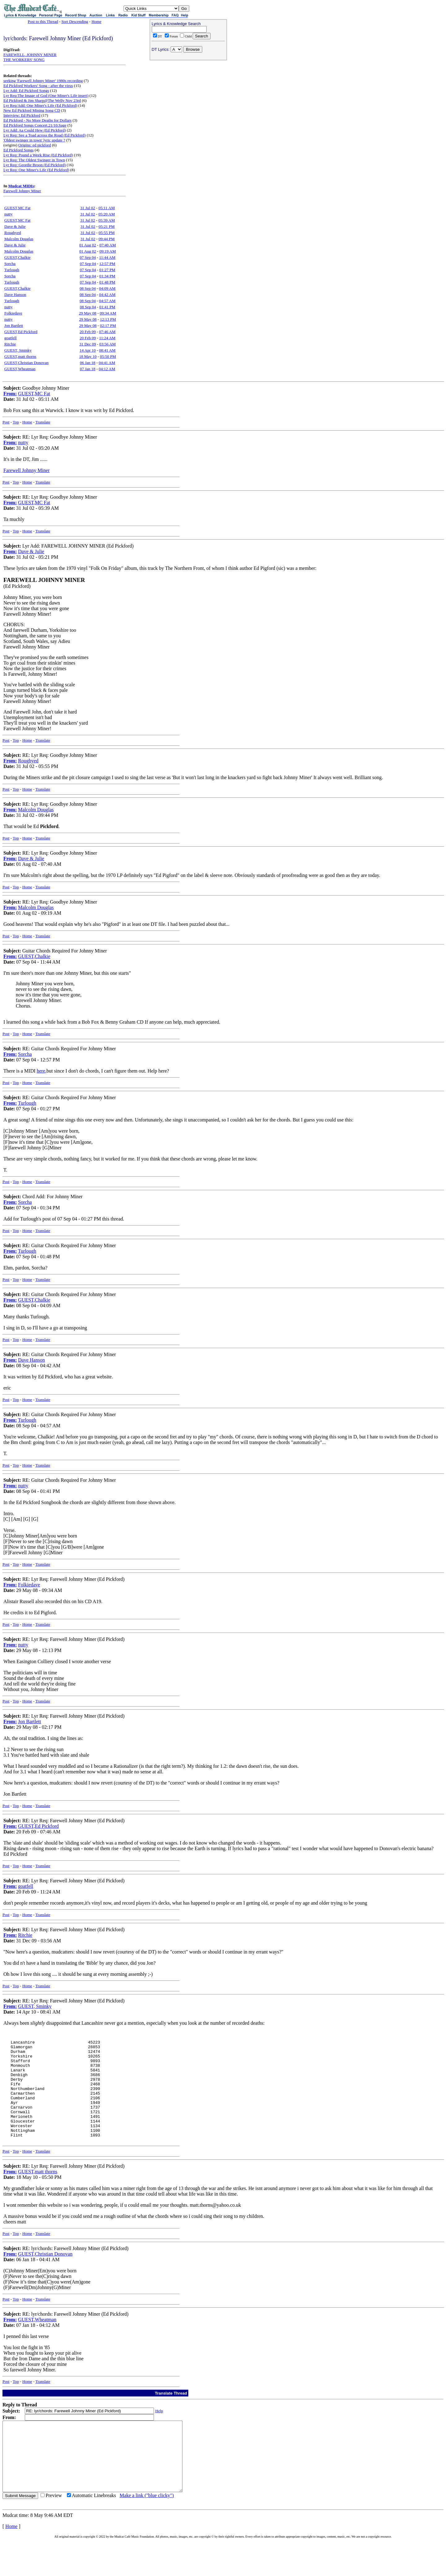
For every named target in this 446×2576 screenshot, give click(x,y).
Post (5, 422)
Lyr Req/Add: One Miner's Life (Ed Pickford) (40, 105)
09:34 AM (108, 313)
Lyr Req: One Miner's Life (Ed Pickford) (36, 169)
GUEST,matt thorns (20, 356)
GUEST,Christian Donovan (26, 362)
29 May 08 (87, 313)
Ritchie (10, 344)
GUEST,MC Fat (17, 208)
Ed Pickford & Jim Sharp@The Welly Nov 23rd (42, 100)
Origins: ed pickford (34, 145)
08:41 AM (107, 350)
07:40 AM (107, 245)
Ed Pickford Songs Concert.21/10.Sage (34, 125)
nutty (8, 214)
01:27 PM (107, 269)
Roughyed (12, 232)
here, (42, 1070)
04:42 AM (107, 294)
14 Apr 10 (88, 350)
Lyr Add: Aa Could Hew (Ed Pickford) (34, 130)
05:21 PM (106, 226)
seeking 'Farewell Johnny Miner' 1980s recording (43, 80)
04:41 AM (107, 362)
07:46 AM (107, 331)
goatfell (10, 338)
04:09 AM (107, 288)
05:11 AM (106, 208)
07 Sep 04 (88, 257)
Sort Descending (74, 21)
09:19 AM (107, 251)
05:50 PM (108, 356)
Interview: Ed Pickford (21, 115)
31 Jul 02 (87, 208)
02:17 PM (108, 325)
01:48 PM (107, 282)
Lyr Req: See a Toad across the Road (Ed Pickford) (44, 135)
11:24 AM (107, 338)
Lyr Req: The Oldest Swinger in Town (34, 160)
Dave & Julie (15, 226)
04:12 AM (107, 368)
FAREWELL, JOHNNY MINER (30, 54)
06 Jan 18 (87, 362)
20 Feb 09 (88, 331)
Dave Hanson (15, 294)
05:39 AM (106, 220)
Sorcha (9, 263)
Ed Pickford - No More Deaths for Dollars (37, 120)
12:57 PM (107, 263)
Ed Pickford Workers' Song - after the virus (38, 85)
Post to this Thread (43, 21)
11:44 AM (107, 257)
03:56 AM (107, 344)
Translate (42, 422)
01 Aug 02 (87, 245)
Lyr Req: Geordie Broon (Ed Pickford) (34, 165)
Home (96, 21)
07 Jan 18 (87, 368)
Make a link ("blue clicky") (147, 2530)
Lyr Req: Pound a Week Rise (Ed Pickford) (38, 155)
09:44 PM (106, 238)
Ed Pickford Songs (18, 150)
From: (10, 393)
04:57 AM (107, 300)
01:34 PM (107, 276)
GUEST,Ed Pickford (20, 331)
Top (16, 422)
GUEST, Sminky (18, 350)
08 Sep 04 (88, 288)
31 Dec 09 (87, 344)
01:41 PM (107, 307)
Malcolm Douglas (18, 238)
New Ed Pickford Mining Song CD (31, 110)
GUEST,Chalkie (17, 257)
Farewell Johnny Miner (22, 191)
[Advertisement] (188, 102)
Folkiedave (13, 313)
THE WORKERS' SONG (24, 59)
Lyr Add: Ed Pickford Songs (26, 90)
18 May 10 (88, 356)
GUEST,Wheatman (19, 368)
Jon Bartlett (13, 325)
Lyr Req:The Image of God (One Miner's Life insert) (46, 95)
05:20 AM (106, 214)
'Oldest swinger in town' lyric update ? (34, 140)
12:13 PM (108, 319)
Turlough (11, 269)
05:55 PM (106, 232)
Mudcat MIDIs (21, 186)
